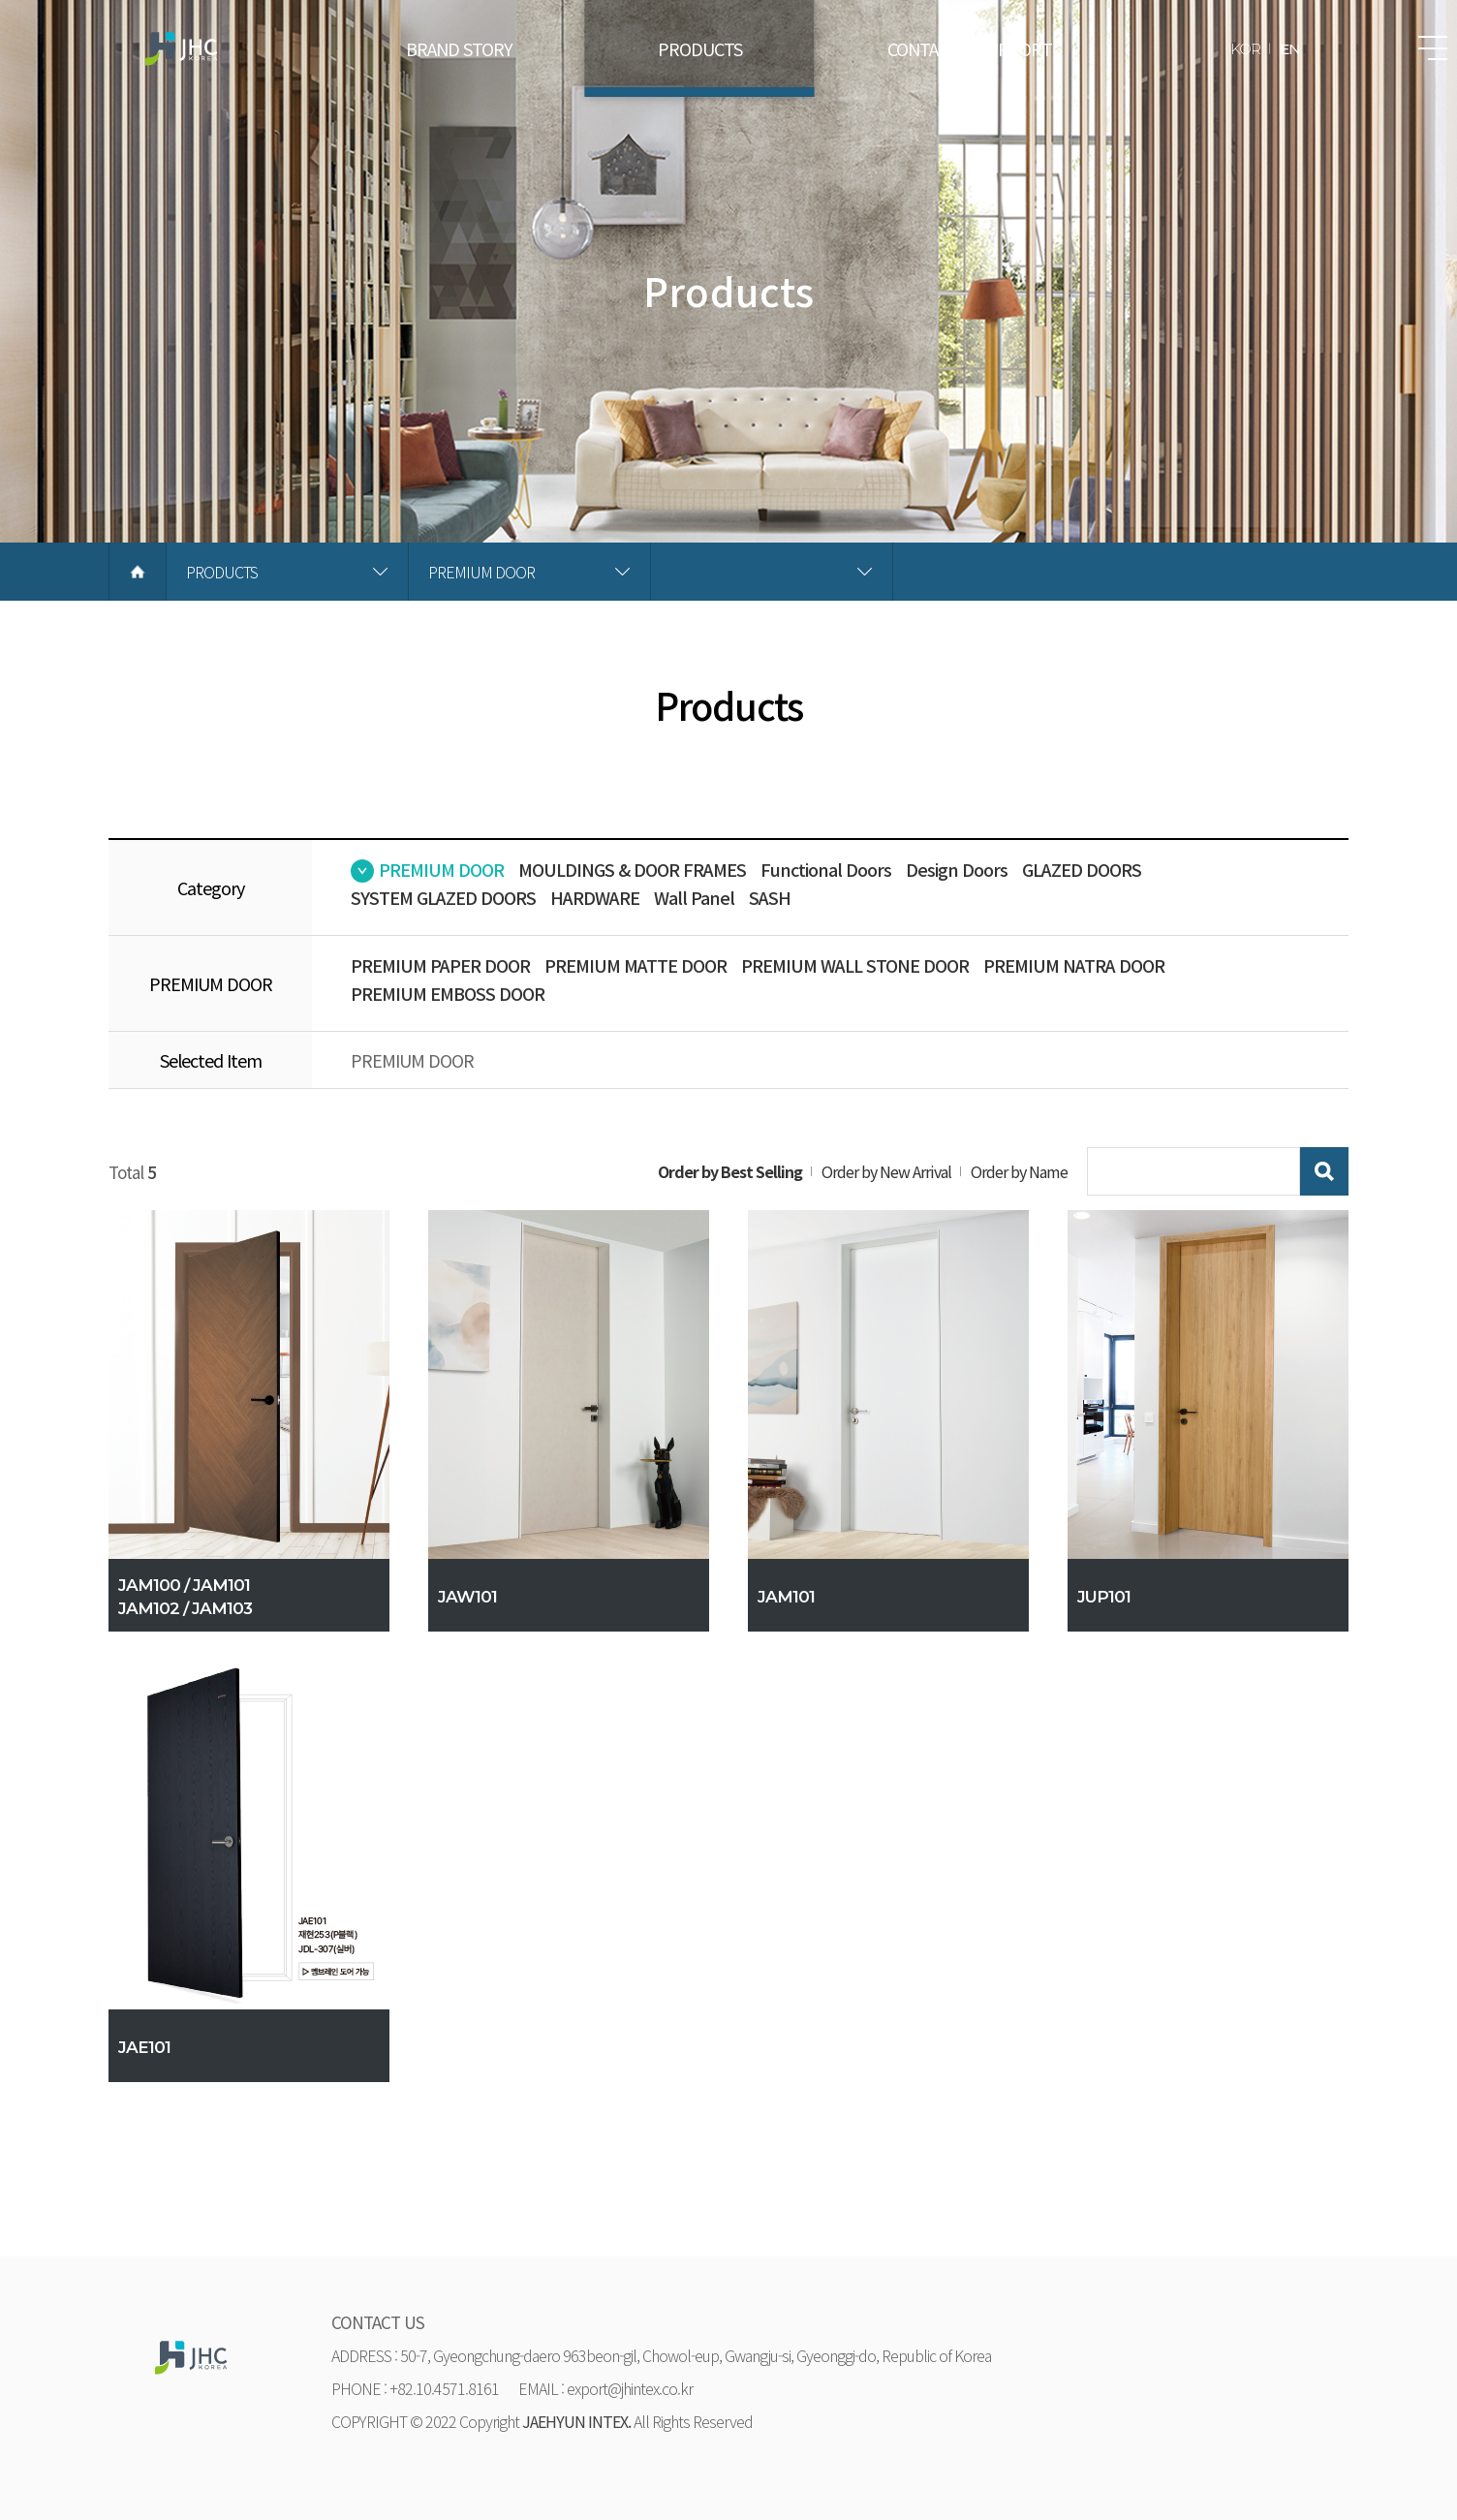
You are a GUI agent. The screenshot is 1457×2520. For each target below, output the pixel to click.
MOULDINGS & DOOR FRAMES (632, 869)
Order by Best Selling (730, 1171)
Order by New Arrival (886, 1171)
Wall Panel (694, 897)
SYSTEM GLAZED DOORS (443, 897)
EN (1290, 49)
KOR (1245, 49)
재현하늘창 (181, 48)
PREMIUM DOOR (441, 869)
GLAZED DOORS (1081, 869)
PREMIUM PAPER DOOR (440, 965)
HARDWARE (594, 897)
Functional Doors (825, 869)
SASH (769, 897)
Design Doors (957, 869)
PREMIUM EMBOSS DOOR (447, 993)
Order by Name (1019, 1171)
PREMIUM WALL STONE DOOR (855, 965)
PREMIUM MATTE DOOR (635, 965)
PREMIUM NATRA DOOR (1073, 965)
